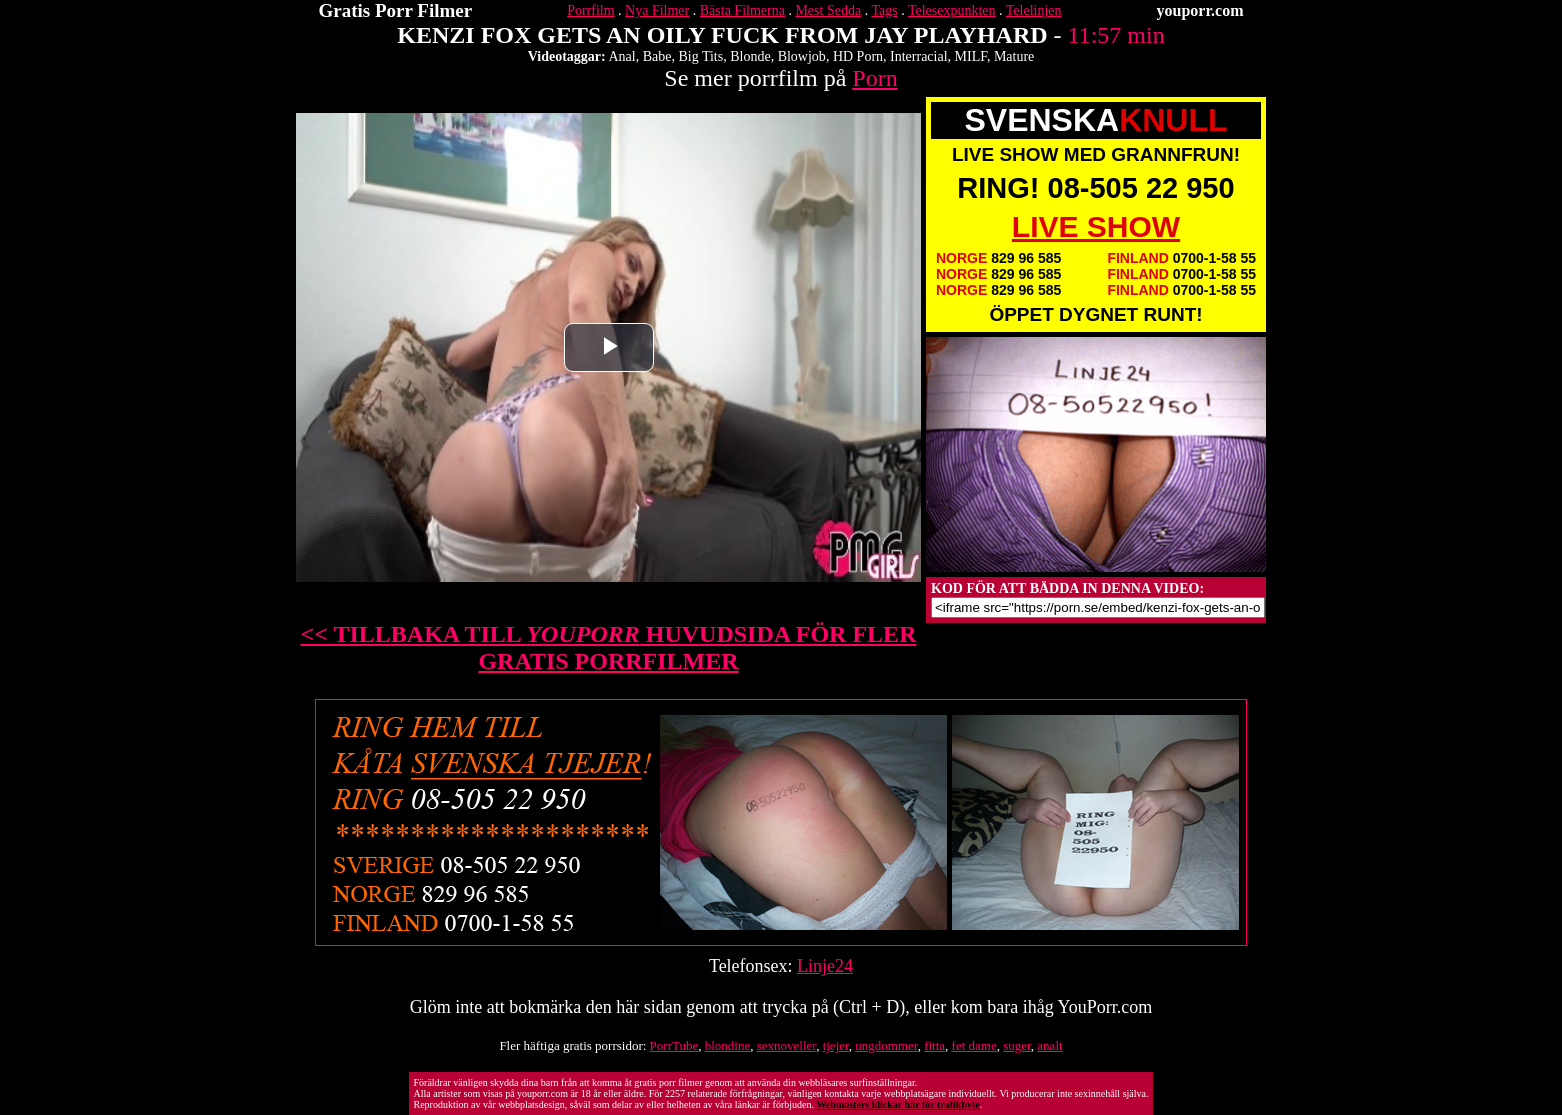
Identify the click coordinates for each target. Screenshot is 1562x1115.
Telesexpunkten (952, 10)
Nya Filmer (657, 10)
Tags (884, 10)
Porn (874, 78)
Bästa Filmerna (742, 10)
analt (1049, 1045)
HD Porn (858, 56)
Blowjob (802, 56)
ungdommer (886, 1045)
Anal (621, 56)
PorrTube (674, 1045)
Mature (1014, 56)
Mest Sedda (828, 10)
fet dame (974, 1045)
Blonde (750, 56)
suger (1017, 1045)
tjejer (836, 1045)
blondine (728, 1045)
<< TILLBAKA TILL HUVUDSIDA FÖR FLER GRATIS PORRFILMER (609, 647)
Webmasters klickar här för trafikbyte (897, 1104)
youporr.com (1200, 10)
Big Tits (700, 56)
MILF (971, 56)
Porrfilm (590, 10)
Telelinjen (1034, 10)
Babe (657, 56)
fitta (934, 1045)
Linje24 (825, 966)
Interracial (919, 56)
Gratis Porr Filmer (396, 10)
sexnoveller (786, 1045)
